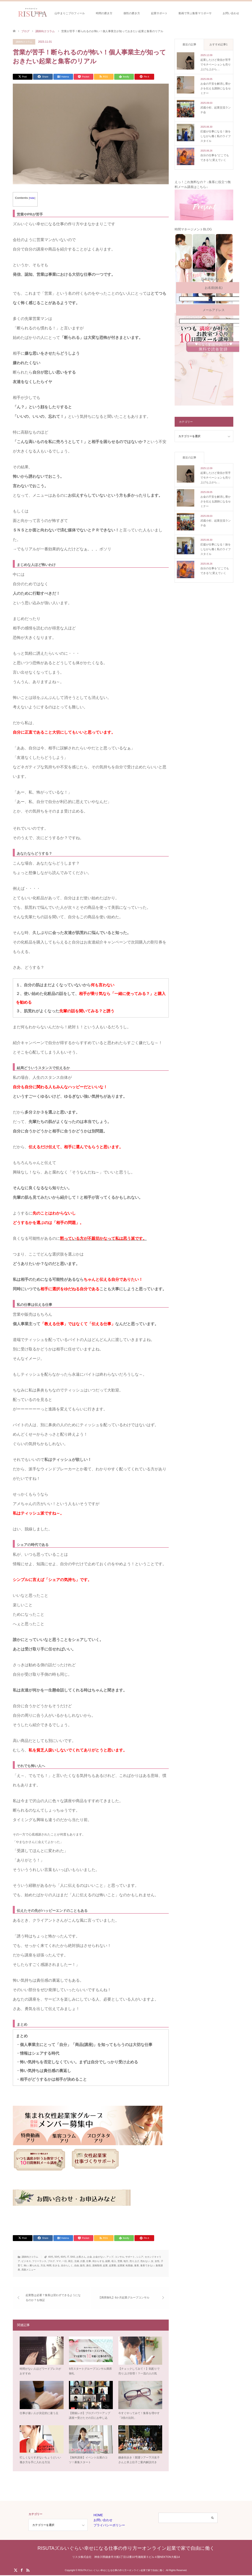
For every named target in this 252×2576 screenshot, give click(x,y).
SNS (72, 2256)
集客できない (147, 2265)
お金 (89, 2256)
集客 (136, 2265)
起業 (105, 2265)
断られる (34, 2265)
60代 (63, 2256)
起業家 (121, 2265)
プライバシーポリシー (109, 2525)
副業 (107, 2261)
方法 (43, 2265)
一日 (64, 2261)
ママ (58, 2261)
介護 (82, 2261)
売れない (145, 2261)
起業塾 (112, 2265)
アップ (109, 2256)
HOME (39, 13)
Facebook (21, 2570)
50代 (56, 2256)
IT (68, 2256)
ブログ (51, 2261)
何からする (98, 2261)
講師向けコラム (24, 41)
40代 (50, 2256)
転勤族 (129, 2265)
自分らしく (67, 2265)
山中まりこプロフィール (70, 13)
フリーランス (39, 2261)
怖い (26, 2265)
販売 (82, 2265)
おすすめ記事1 (218, 44)
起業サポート (159, 13)
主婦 (76, 2261)
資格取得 (97, 2265)
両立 (70, 2261)
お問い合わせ (231, 13)
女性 (157, 2261)
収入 (113, 2261)
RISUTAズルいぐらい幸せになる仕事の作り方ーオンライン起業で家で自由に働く (125, 2549)
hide (32, 197)
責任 (88, 2265)
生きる (56, 2265)
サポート (130, 2256)
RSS (27, 2570)
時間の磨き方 (104, 13)
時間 (49, 2265)
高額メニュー (28, 2269)
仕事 (88, 2261)
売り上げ (134, 2261)
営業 (120, 2261)
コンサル (119, 2256)
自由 (76, 2265)
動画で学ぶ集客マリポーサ (195, 13)
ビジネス (26, 2261)
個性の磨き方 (131, 13)
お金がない (99, 2256)
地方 (125, 2261)
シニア (139, 2256)
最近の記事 (189, 44)
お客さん (81, 2256)
